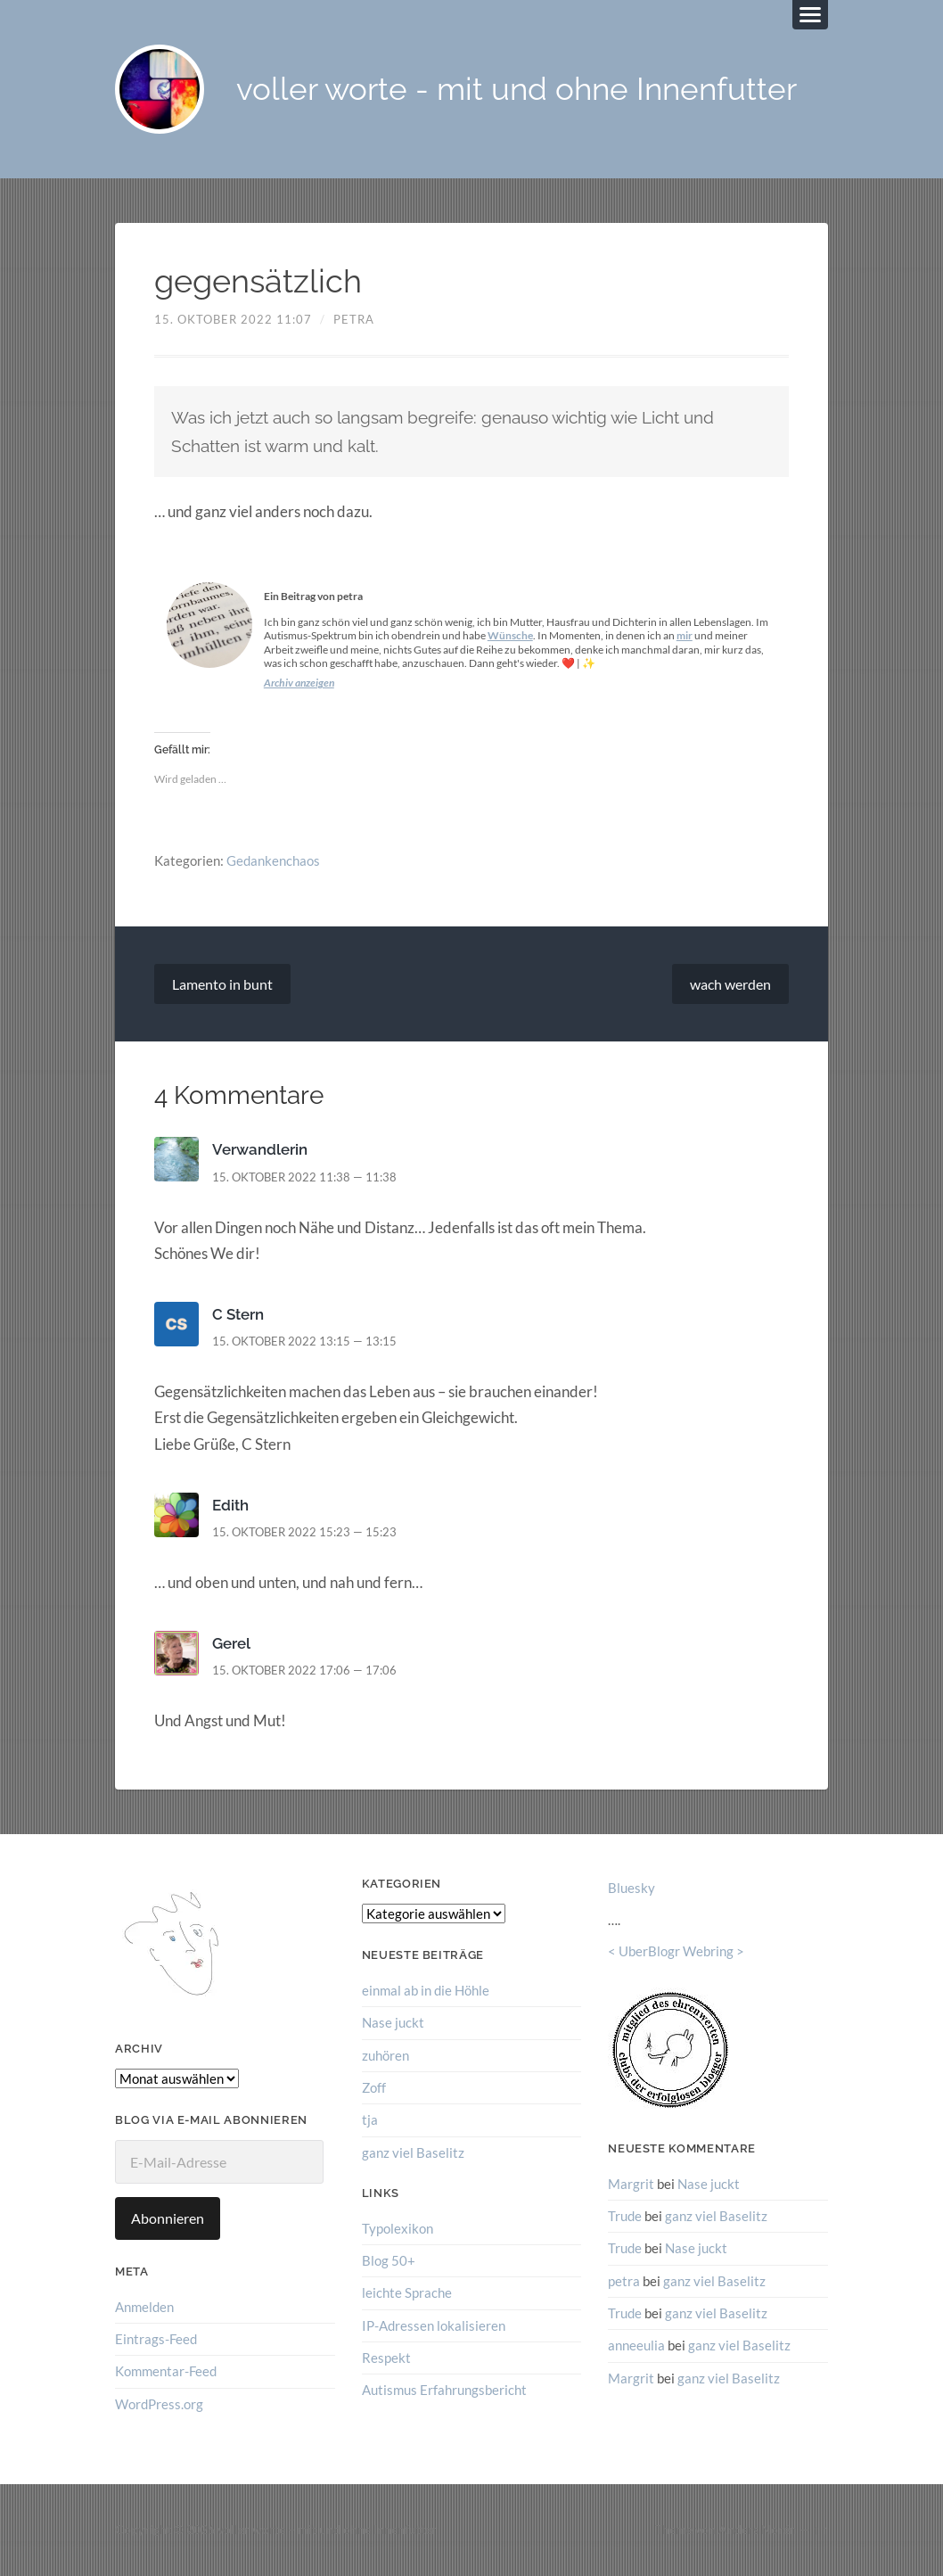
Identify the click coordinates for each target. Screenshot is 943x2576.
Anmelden (144, 2307)
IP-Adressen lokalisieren (433, 2325)
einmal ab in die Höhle (425, 1990)
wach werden (730, 983)
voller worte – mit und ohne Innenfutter (327, 2530)
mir (684, 636)
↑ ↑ (820, 2530)
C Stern (238, 1314)
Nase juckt (393, 2023)
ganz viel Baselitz (413, 2152)
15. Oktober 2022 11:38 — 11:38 (304, 1177)
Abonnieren (167, 2218)
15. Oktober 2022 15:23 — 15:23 (304, 1532)
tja (370, 2119)
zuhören (385, 2055)
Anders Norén (757, 2530)
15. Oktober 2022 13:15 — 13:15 (304, 1341)
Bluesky (631, 1889)
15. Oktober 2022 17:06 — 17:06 (304, 1671)
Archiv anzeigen (299, 683)
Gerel (231, 1643)
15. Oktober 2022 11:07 (233, 319)
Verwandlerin (260, 1150)
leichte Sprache (407, 2292)
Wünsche (510, 636)
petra (353, 319)
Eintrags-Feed (156, 2339)
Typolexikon (397, 2228)
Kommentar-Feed (166, 2371)
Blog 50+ (388, 2260)
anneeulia (636, 2345)
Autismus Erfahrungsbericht (444, 2390)
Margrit (631, 2184)
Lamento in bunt (222, 983)
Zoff (374, 2087)
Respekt (386, 2358)
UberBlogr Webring (676, 1952)
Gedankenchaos (273, 860)
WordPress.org (159, 2404)
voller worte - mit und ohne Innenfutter (516, 89)
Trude (625, 2216)
